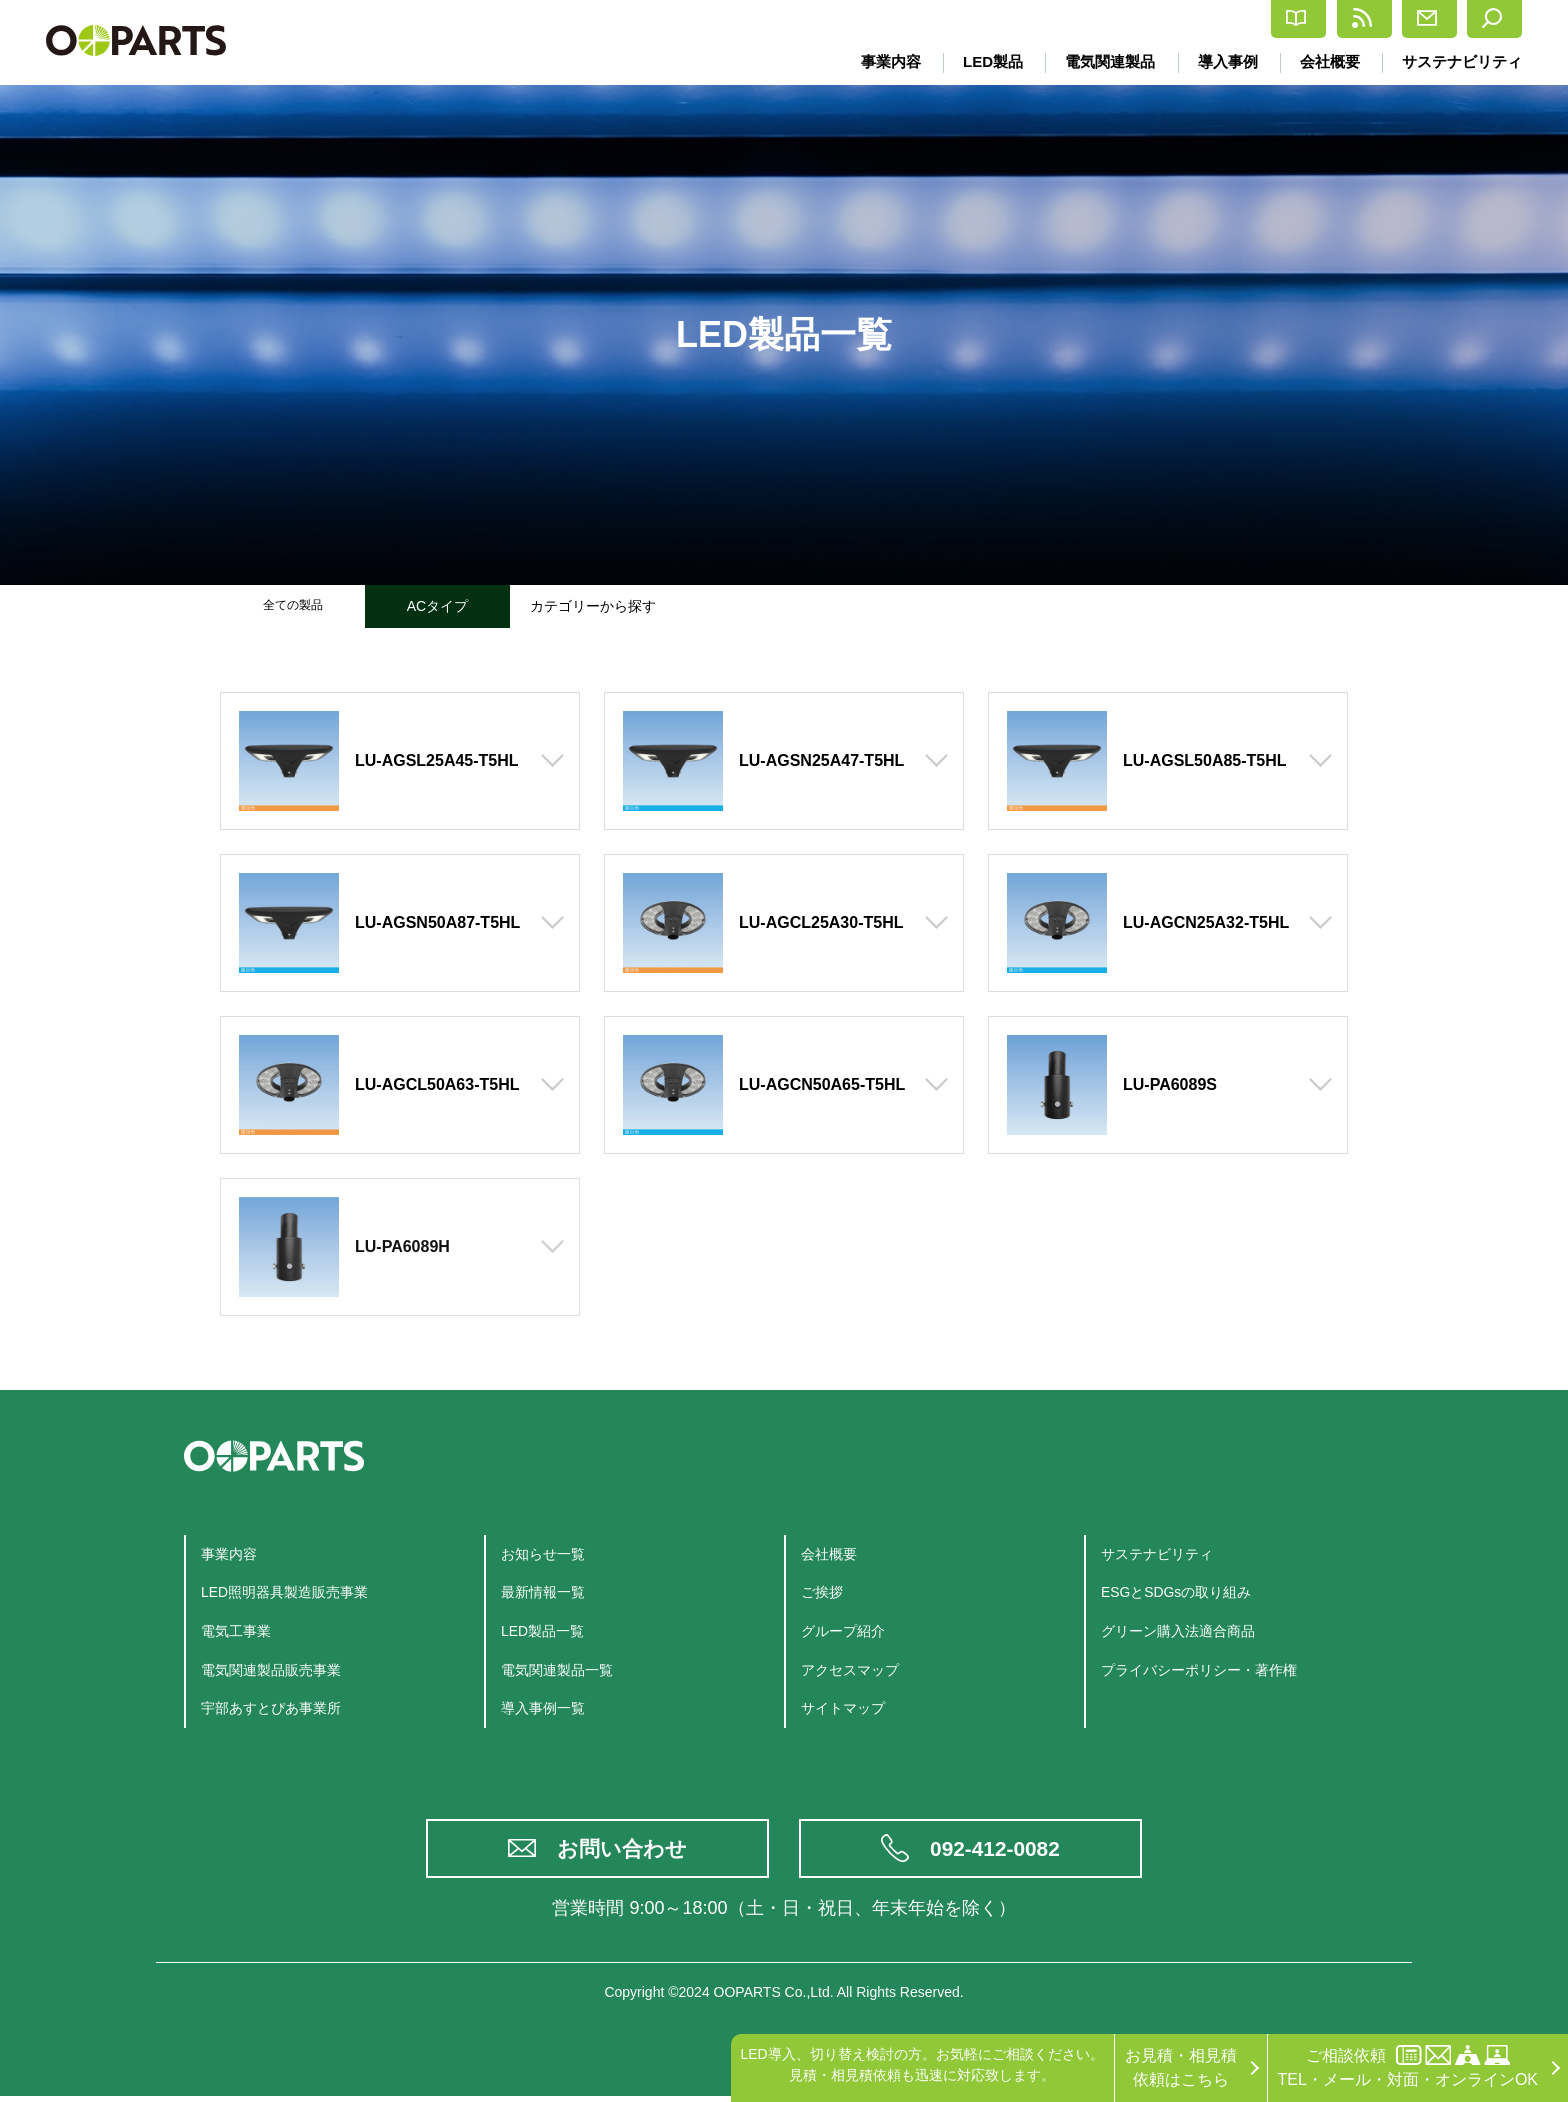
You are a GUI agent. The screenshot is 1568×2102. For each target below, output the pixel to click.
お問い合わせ (624, 1851)
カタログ (1125, 19)
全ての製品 (293, 606)
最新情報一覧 (549, 1591)
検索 (1480, 19)
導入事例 (1224, 61)
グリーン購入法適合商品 (1189, 1630)
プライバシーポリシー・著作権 (1213, 1669)
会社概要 (1328, 61)
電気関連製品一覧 (565, 1669)
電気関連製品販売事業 (281, 1669)
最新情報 (1248, 19)
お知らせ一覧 (549, 1553)
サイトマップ (849, 1707)
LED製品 (986, 61)
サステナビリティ (1462, 61)
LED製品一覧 (548, 1630)
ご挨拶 (825, 1591)
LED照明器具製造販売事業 (296, 1591)
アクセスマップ (857, 1669)
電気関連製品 (1105, 61)
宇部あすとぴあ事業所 (281, 1707)
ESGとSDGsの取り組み (1187, 1591)
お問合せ (1371, 19)
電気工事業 (241, 1630)
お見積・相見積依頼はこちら (1181, 2067)
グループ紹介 (849, 1630)
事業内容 (883, 61)
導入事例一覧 (549, 1707)
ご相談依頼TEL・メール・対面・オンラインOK (1408, 2066)
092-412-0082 (996, 1851)
